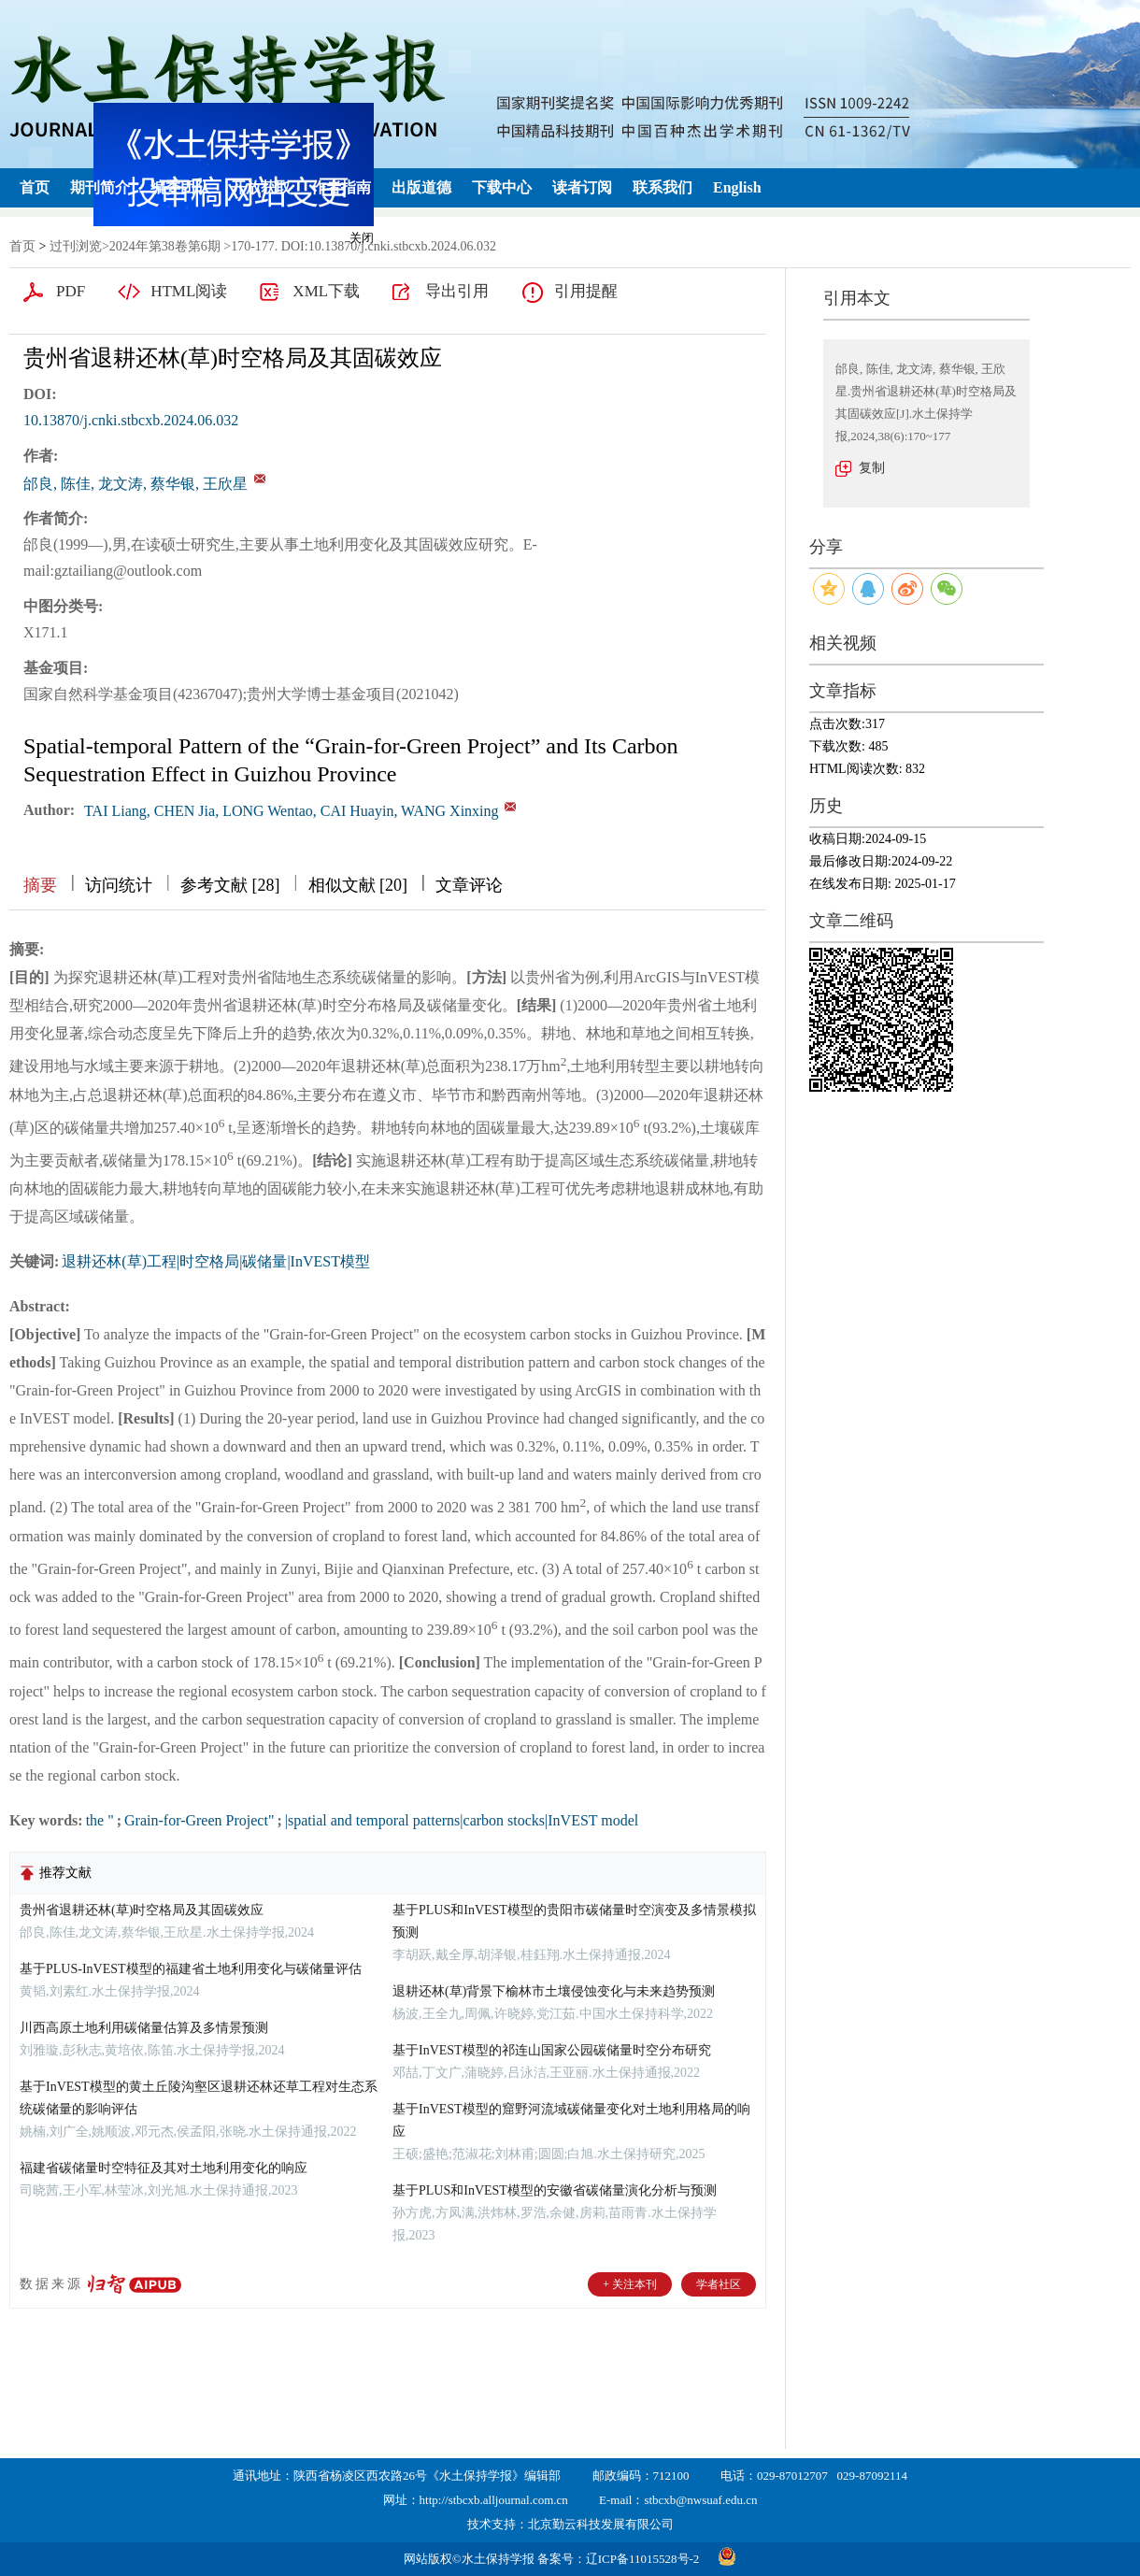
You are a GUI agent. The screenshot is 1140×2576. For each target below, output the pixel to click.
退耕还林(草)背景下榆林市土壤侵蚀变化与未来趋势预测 (553, 1991)
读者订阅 (582, 187)
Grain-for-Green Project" (199, 1820)
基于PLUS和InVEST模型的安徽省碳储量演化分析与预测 (554, 2190)
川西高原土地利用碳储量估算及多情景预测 (144, 2028)
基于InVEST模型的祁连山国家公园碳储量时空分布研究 (551, 2050)
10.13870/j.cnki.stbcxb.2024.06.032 (130, 420)
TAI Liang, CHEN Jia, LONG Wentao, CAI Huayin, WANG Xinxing (291, 811)
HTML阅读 (188, 291)
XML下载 (326, 291)
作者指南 (341, 187)
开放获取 (261, 187)
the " (100, 1820)
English (737, 187)
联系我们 (662, 187)
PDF (70, 291)
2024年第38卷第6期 (165, 246)
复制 (872, 468)
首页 (35, 187)
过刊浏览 (76, 246)
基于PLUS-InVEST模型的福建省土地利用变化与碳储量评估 (191, 1969)
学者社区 (718, 2284)
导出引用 (457, 291)
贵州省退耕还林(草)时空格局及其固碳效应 (142, 1910)
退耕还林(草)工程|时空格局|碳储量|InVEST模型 (216, 1261)
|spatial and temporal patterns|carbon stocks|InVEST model (462, 1820)
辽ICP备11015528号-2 (643, 2559)
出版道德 (421, 187)
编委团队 (180, 187)
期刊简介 (100, 187)
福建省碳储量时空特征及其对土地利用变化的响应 (163, 2168)
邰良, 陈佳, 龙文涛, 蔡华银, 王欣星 (135, 484)
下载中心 (502, 187)
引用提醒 (586, 291)
